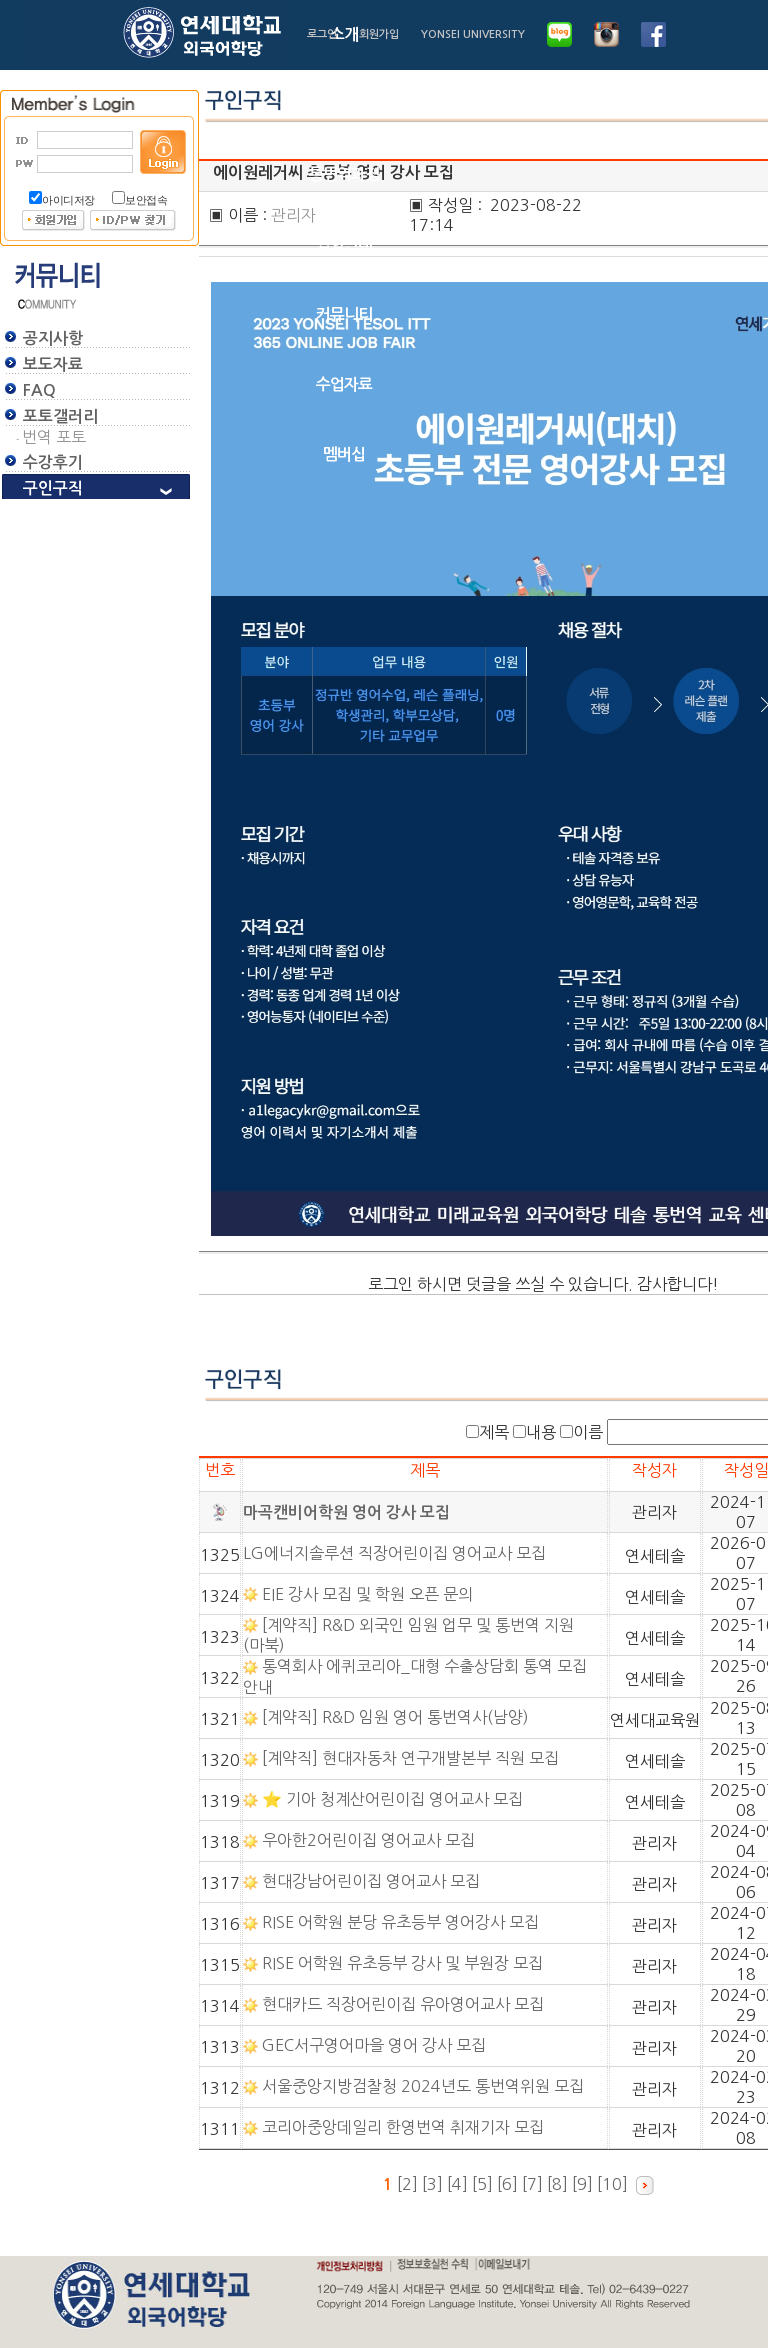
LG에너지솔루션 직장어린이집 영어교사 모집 (396, 1553)
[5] (484, 2184)
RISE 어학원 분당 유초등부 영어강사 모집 (402, 1922)
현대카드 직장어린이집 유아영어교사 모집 (405, 2004)
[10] (614, 2184)
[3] (434, 2184)
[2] (407, 2184)
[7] (534, 2184)
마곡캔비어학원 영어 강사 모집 (346, 1512)
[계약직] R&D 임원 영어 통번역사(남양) (397, 1717)
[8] (559, 2184)
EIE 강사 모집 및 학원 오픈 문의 (369, 1594)
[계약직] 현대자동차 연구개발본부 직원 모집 (412, 1758)
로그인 (322, 34)
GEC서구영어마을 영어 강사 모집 (376, 2045)
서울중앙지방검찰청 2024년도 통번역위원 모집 (425, 2086)
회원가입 (379, 34)
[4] (459, 2184)
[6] (509, 2184)
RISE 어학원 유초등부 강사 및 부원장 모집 (404, 1963)
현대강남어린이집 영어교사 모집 (373, 1881)
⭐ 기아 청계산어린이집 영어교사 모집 (394, 1799)
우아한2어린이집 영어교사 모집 (370, 1840)
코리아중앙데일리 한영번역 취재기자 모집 (405, 2127)
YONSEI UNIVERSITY (473, 34)
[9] (584, 2184)
